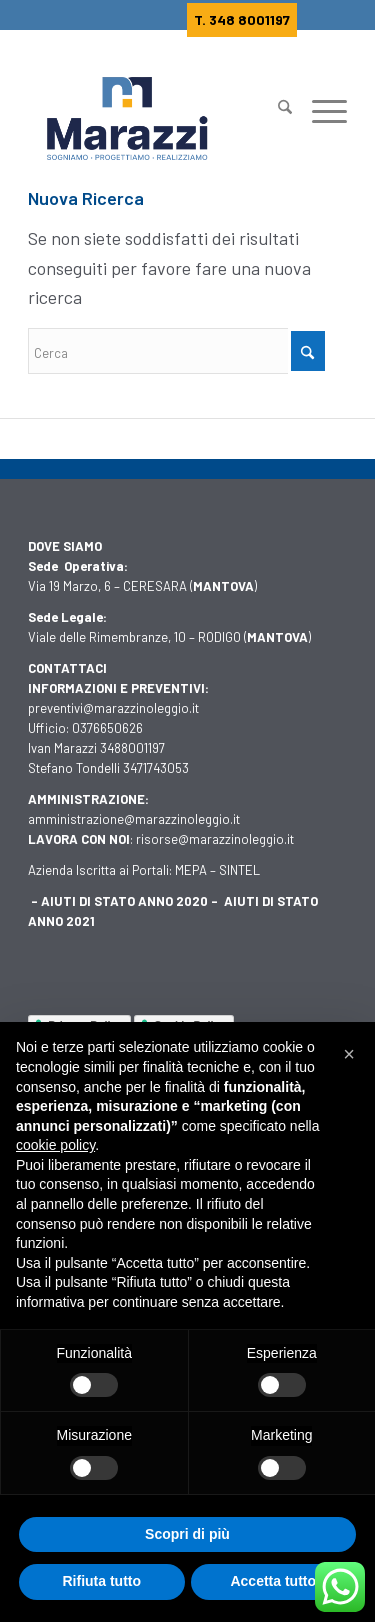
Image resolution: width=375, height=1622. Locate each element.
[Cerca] (275, 115)
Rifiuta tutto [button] (101, 1581)
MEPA (191, 870)
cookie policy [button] (55, 1145)
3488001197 (132, 748)
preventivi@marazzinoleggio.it (113, 708)
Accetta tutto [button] (273, 1581)
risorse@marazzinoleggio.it (215, 839)
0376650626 (107, 728)
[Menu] (319, 115)
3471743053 (156, 768)
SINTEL (239, 870)
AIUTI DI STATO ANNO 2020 (124, 901)
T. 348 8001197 (242, 19)
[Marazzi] (155, 119)
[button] (349, 1054)
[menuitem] (275, 100)
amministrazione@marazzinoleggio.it (134, 819)
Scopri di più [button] (187, 1534)
